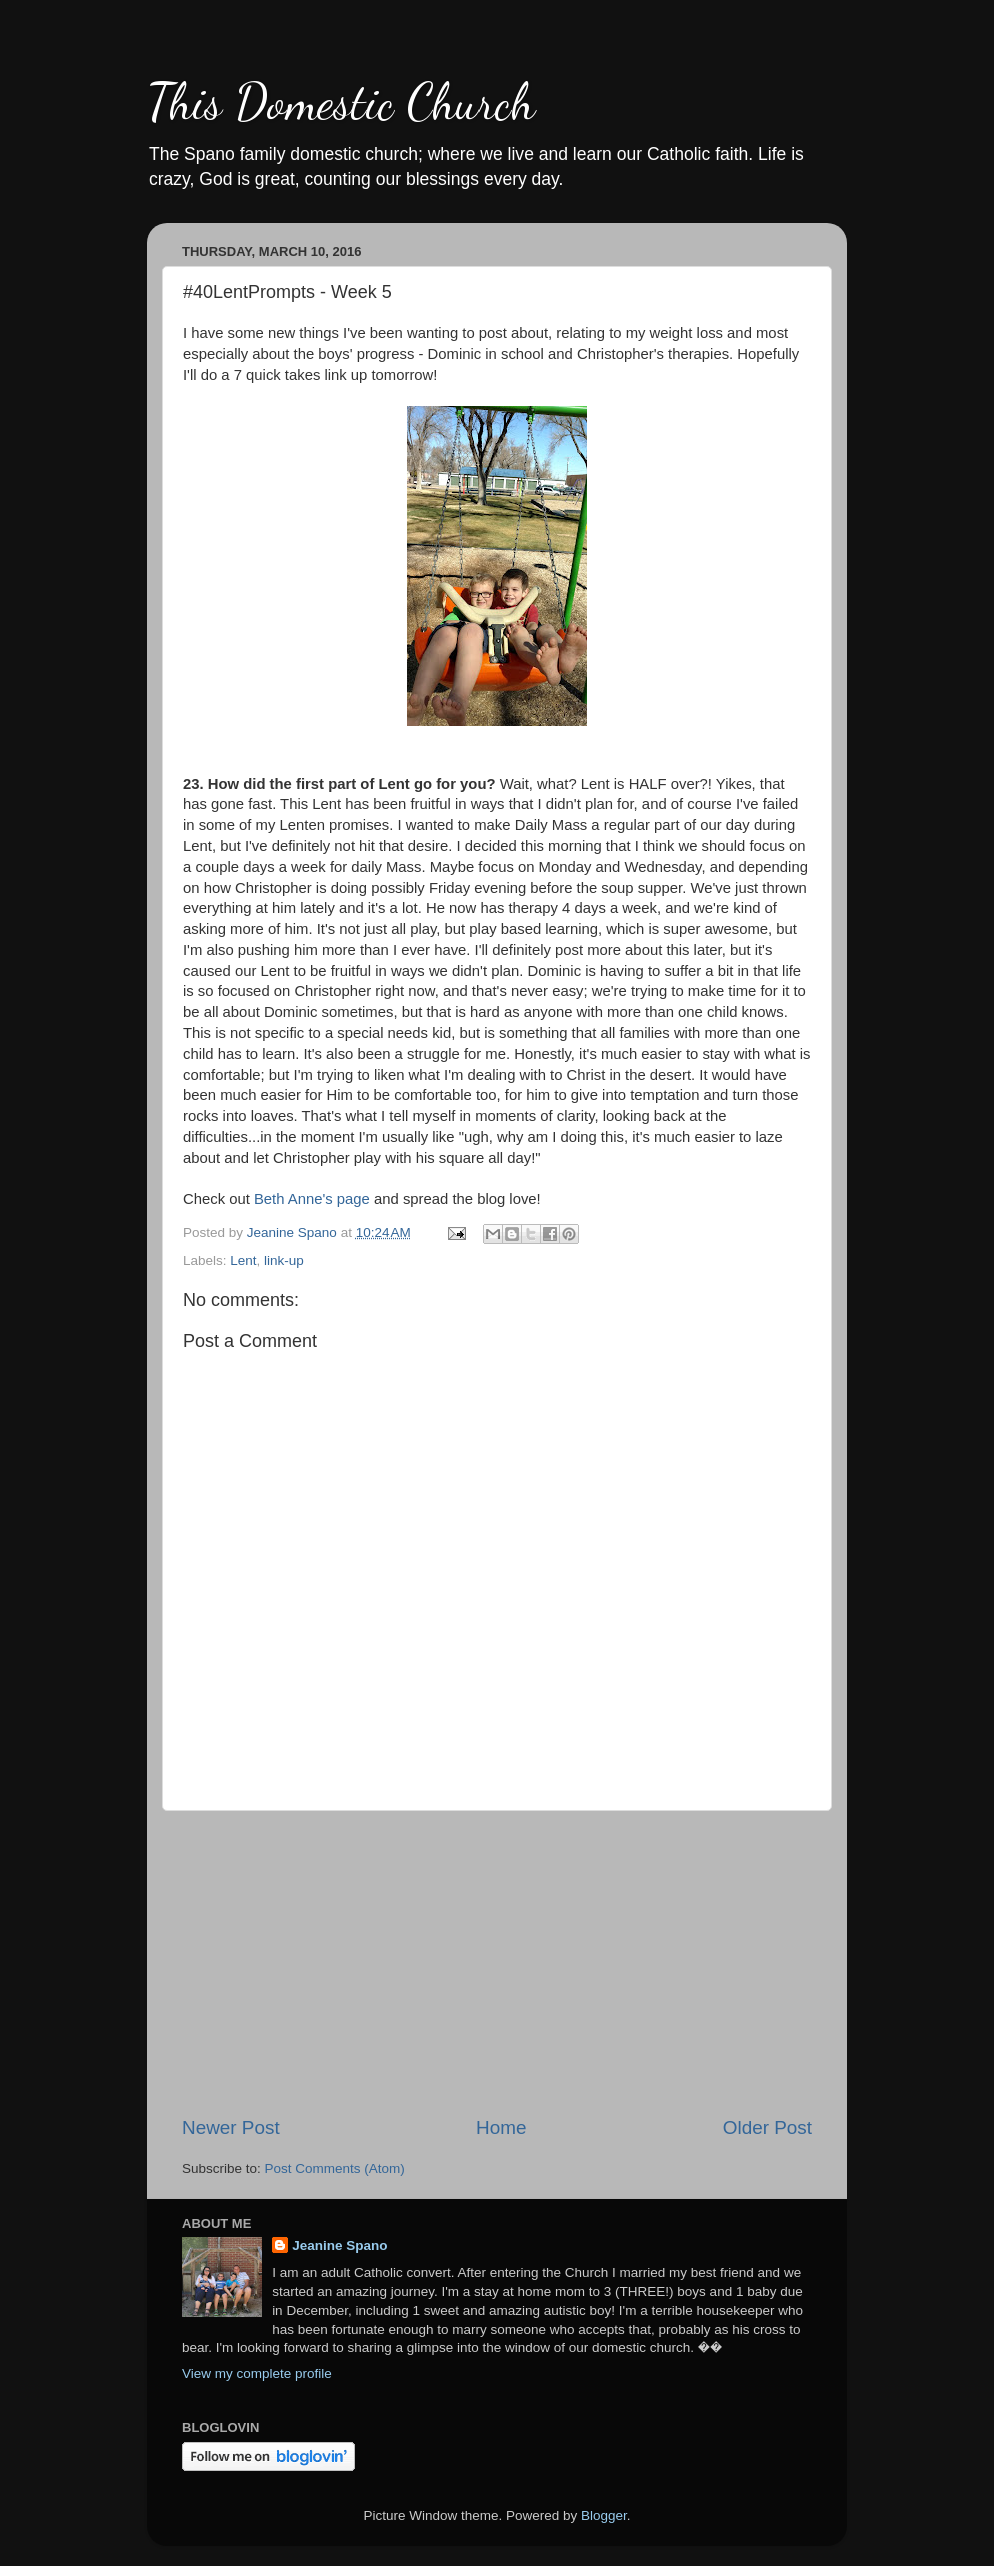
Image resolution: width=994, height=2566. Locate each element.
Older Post (767, 2127)
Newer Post (231, 2127)
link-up (284, 1260)
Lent (243, 1260)
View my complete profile (257, 2373)
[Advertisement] (497, 1963)
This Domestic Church (341, 102)
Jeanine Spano (339, 2245)
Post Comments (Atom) (335, 2168)
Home (501, 2127)
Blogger (604, 2515)
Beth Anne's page (312, 1199)
